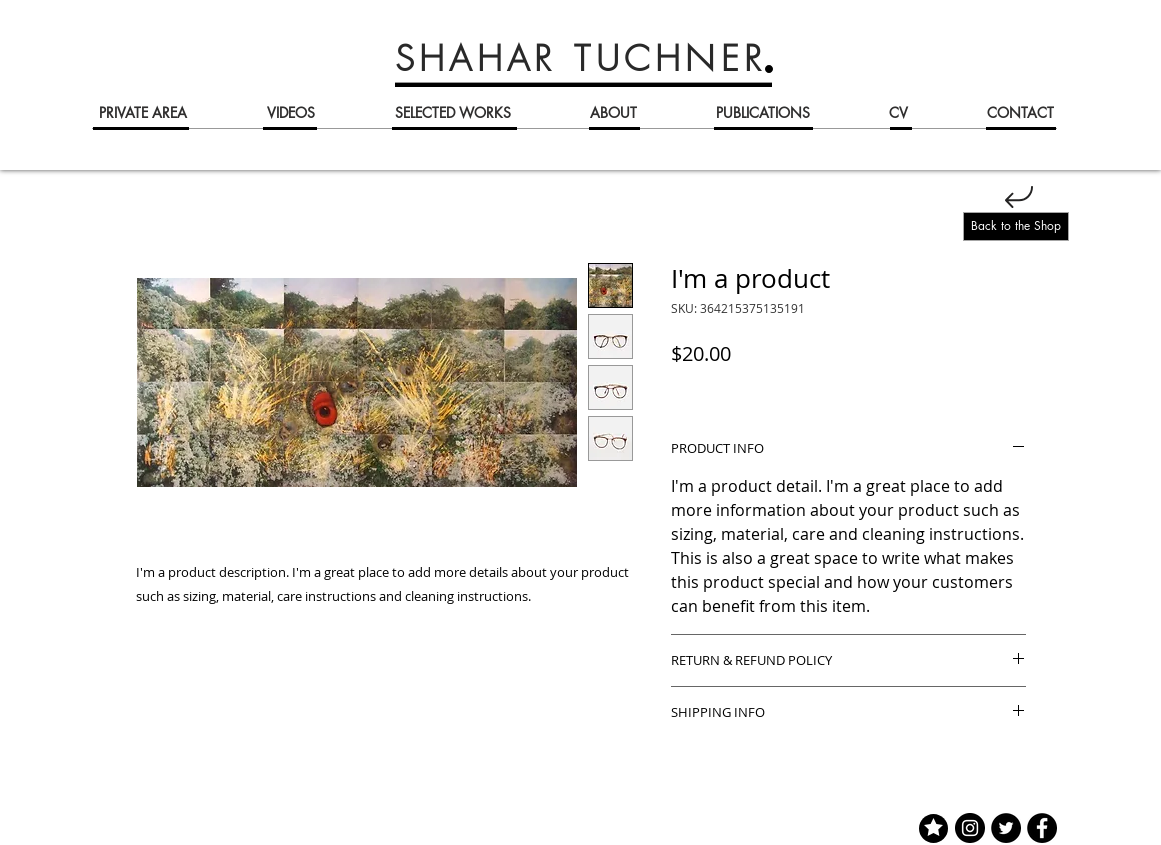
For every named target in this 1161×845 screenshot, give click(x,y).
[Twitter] (1006, 828)
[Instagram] (970, 828)
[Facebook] (1042, 828)
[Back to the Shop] (1016, 226)
